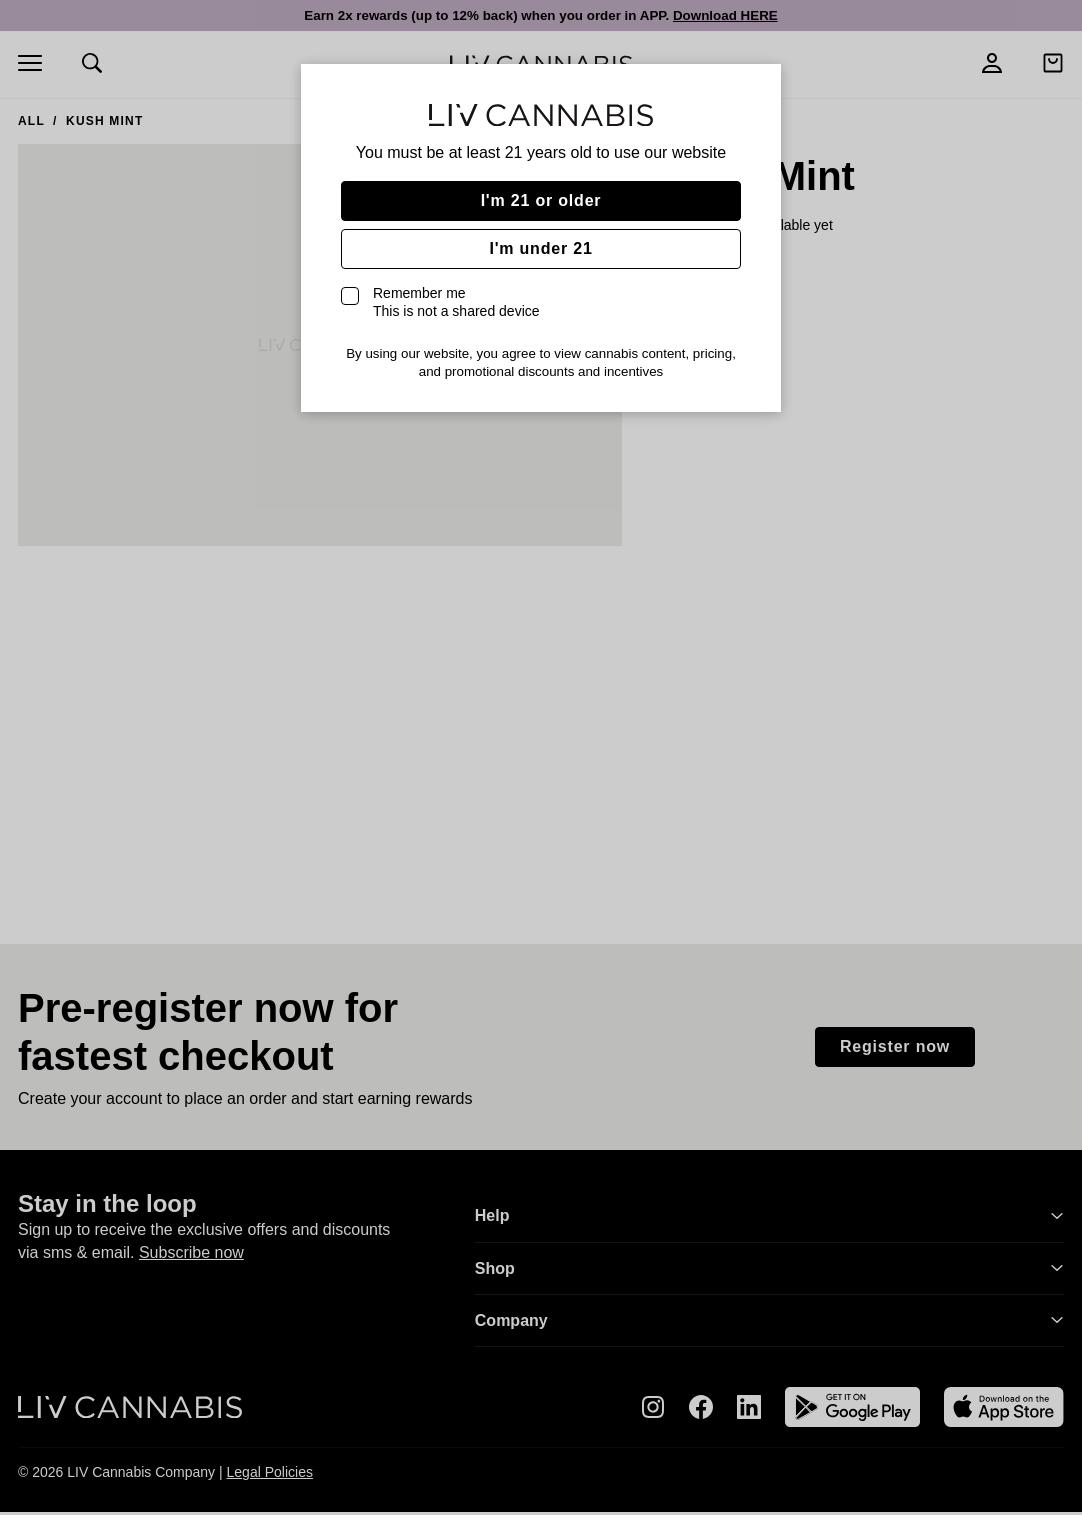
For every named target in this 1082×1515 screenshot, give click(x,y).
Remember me (456, 302)
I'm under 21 (540, 248)
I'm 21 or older (541, 200)
